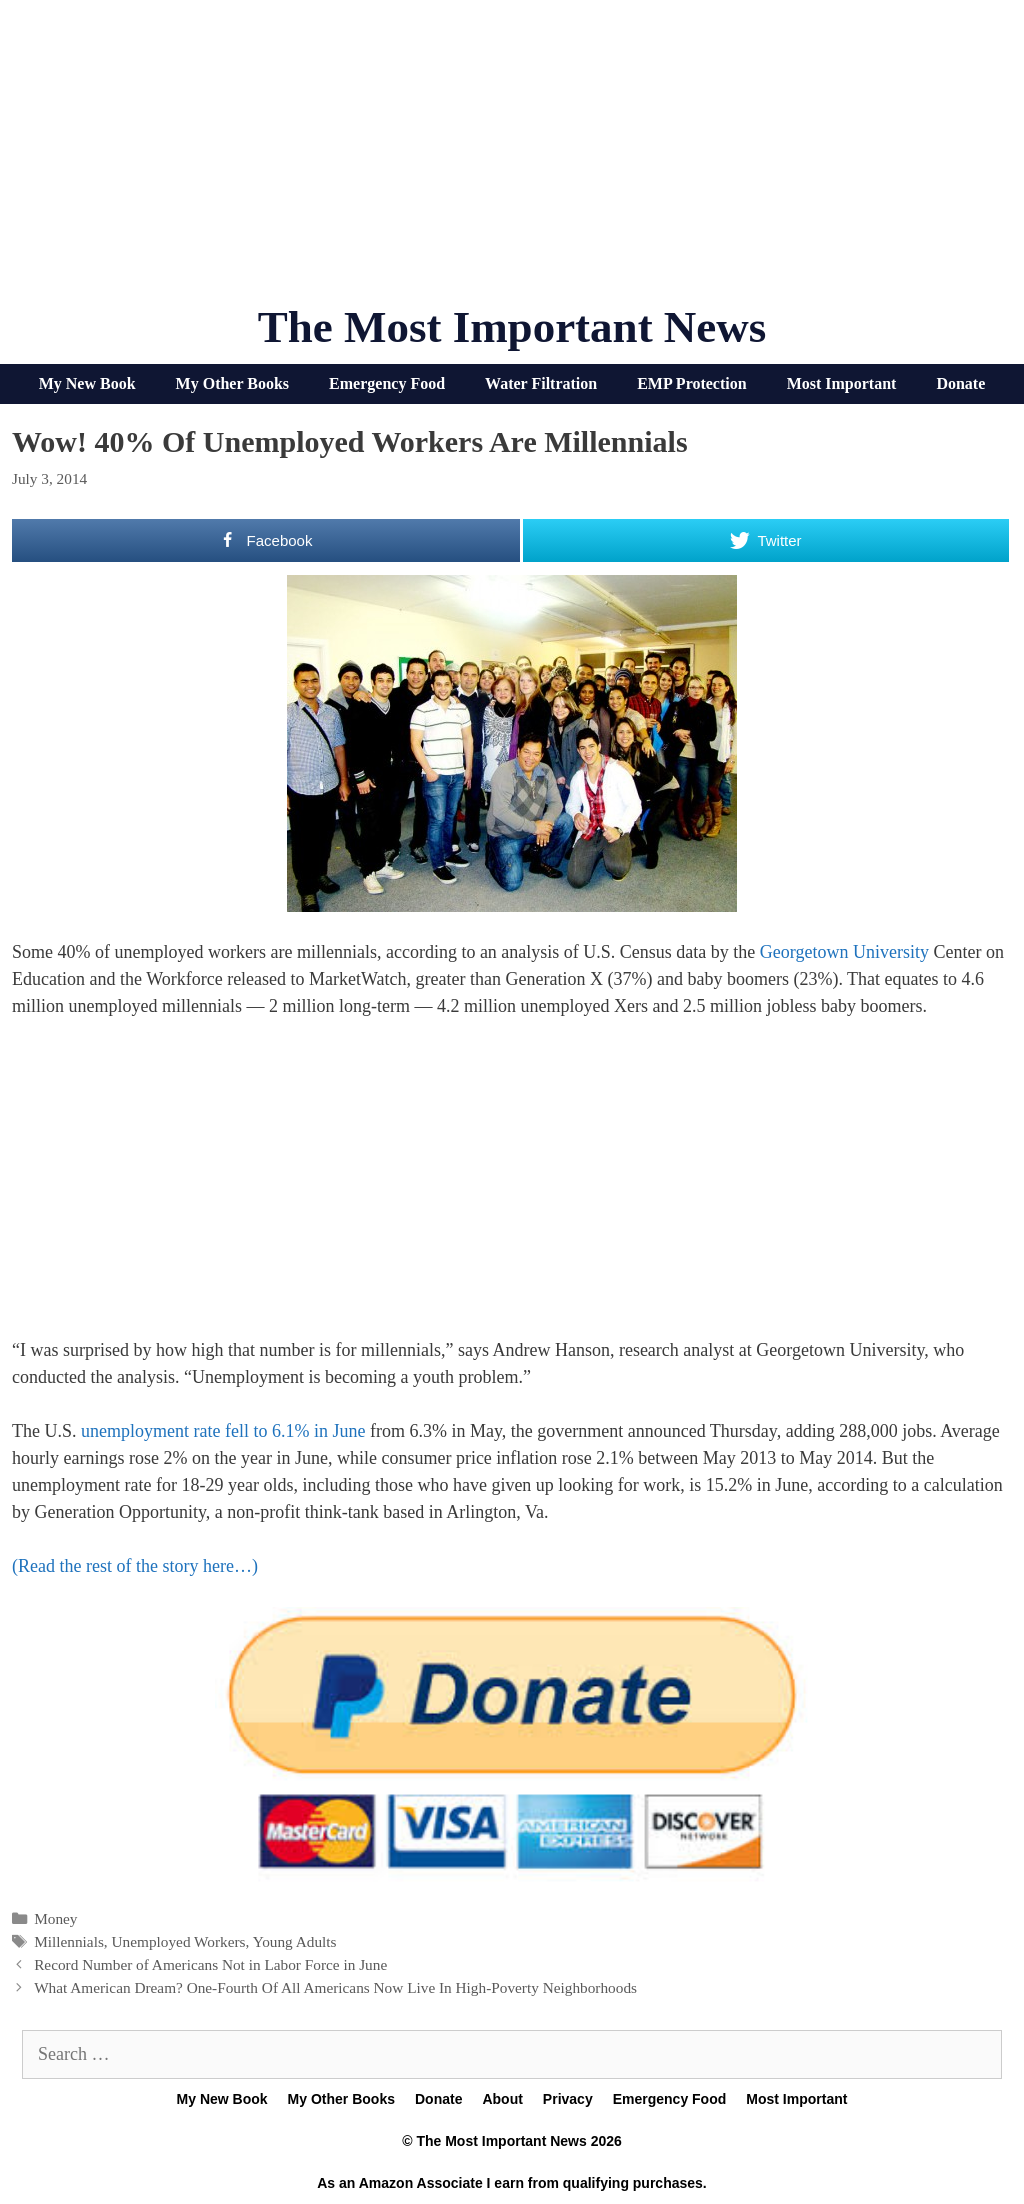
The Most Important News (512, 327)
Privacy (568, 2099)
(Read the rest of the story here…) (135, 1566)
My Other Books (232, 383)
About (502, 2099)
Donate (960, 383)
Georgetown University (844, 952)
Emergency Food (387, 383)
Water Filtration (541, 383)
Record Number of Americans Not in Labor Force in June (210, 1964)
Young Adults (295, 1941)
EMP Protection (691, 383)
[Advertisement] (512, 160)
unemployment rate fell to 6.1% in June (223, 1431)
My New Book (87, 383)
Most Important (842, 383)
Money (55, 1918)
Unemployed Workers (179, 1941)
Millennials (69, 1941)
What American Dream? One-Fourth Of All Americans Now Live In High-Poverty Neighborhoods (335, 1987)
